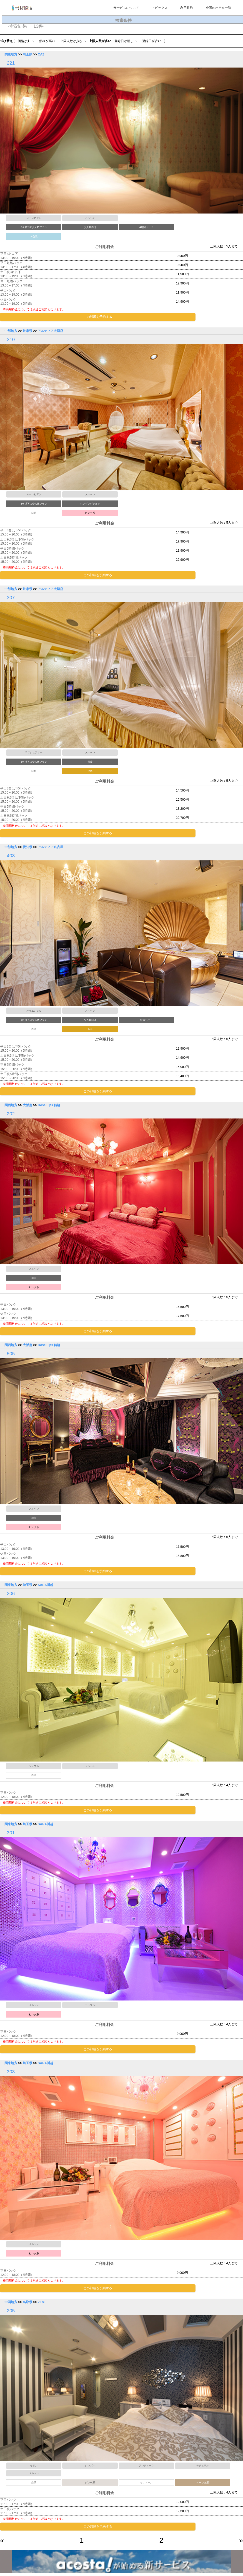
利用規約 (186, 8)
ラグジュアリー (34, 753)
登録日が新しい (125, 41)
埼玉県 (27, 54)
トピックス (160, 8)
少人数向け (90, 227)
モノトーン (146, 2485)
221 (11, 62)
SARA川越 (45, 1586)
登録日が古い (151, 41)
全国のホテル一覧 (218, 8)
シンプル (34, 1767)
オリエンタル (33, 1011)
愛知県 (27, 848)
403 (11, 856)
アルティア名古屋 (50, 848)
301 (11, 1834)
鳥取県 (27, 2304)
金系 (90, 771)
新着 (33, 1279)
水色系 (34, 236)
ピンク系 (90, 513)
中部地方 (11, 331)
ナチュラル (202, 2468)
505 (11, 1354)
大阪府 (27, 1106)
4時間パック (146, 227)
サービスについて (126, 8)
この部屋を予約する (97, 317)
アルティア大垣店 (50, 331)
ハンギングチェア (90, 504)
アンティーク (146, 2468)
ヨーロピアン (33, 217)
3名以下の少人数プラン (33, 227)
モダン (34, 2468)
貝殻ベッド (146, 1020)
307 (11, 598)
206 (11, 1595)
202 (11, 1114)
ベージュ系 (202, 2485)
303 (11, 2073)
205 (11, 2313)
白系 (33, 513)
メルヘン (90, 217)
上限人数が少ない (73, 41)
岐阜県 (27, 331)
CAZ (41, 54)
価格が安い (26, 41)
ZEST (42, 2304)
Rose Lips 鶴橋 (49, 1106)
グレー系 (90, 2485)
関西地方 (11, 1106)
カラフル (90, 2007)
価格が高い (47, 41)
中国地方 (11, 2304)
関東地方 (11, 54)
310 (11, 339)
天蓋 (90, 762)
